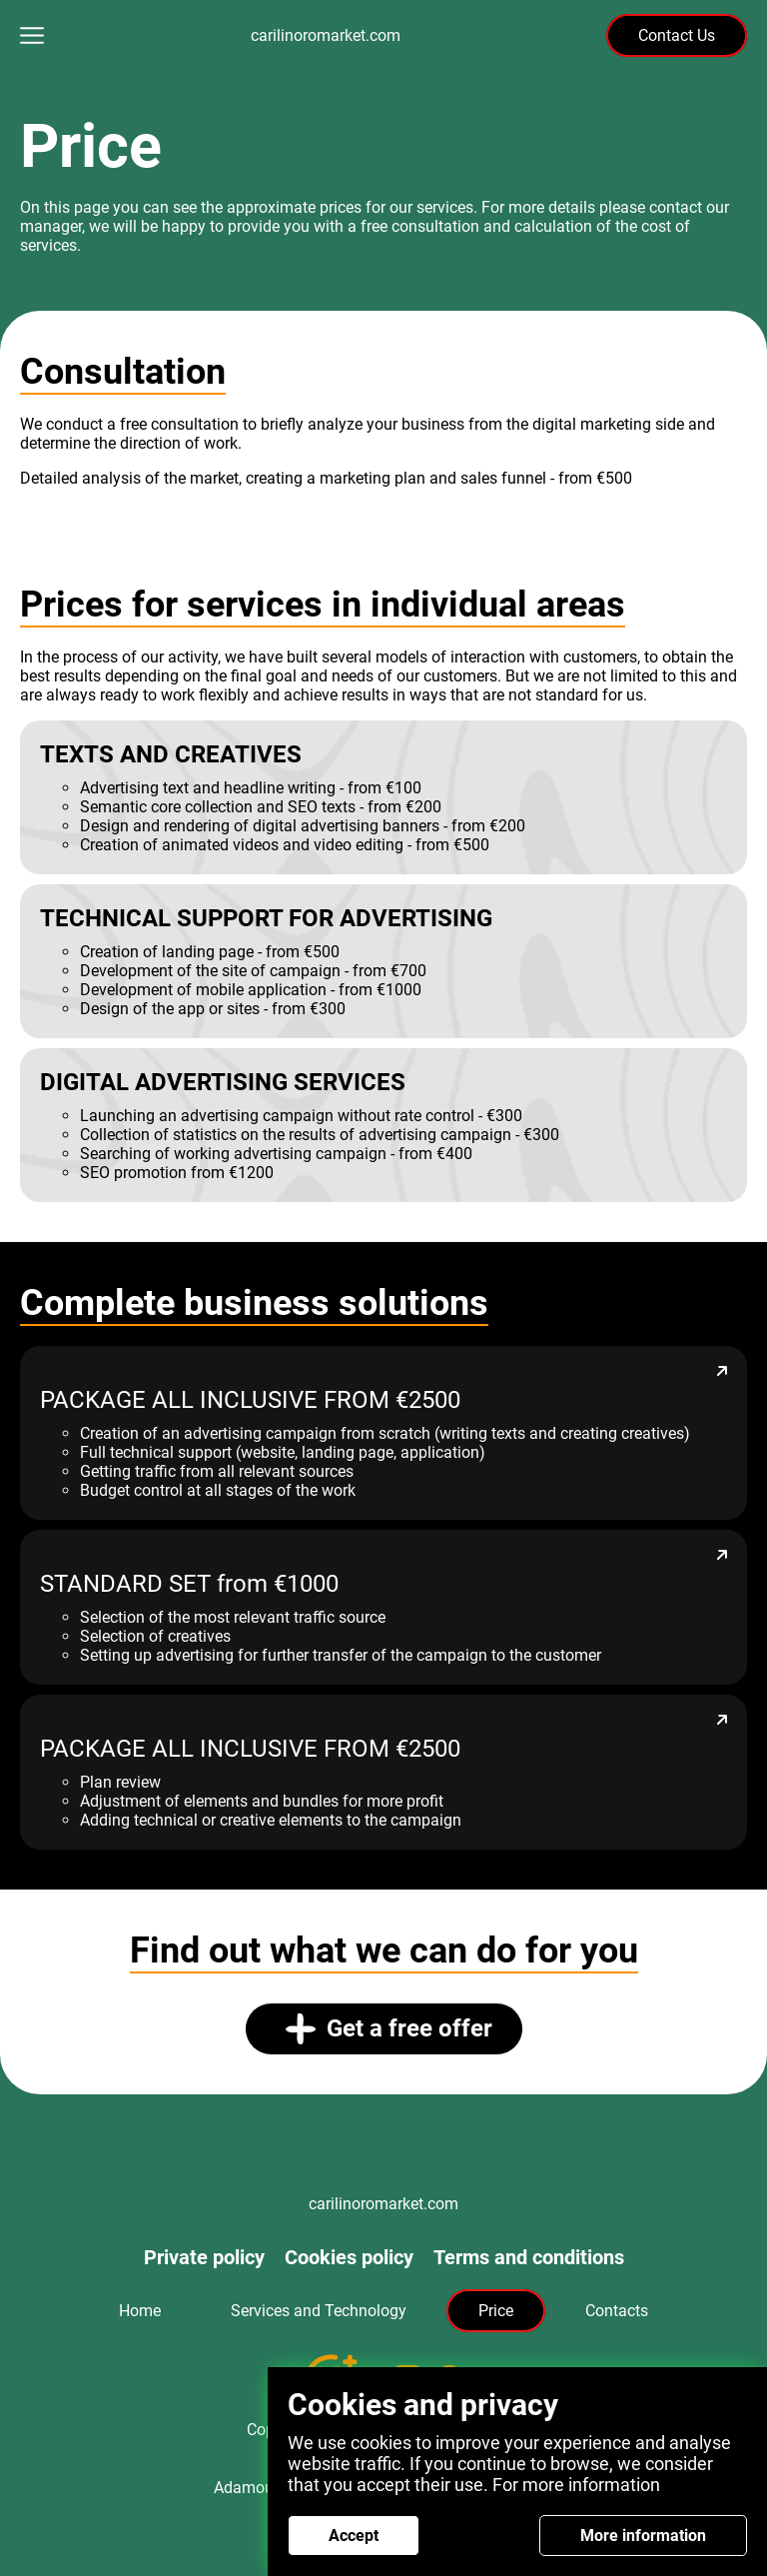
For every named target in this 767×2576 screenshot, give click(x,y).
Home (140, 2310)
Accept (354, 2535)
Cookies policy (349, 2257)
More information (643, 2535)
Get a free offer (389, 2028)
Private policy (204, 2257)
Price (495, 2310)
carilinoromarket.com (325, 35)
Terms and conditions (528, 2257)
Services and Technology (318, 2310)
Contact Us (676, 35)
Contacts (616, 2310)
